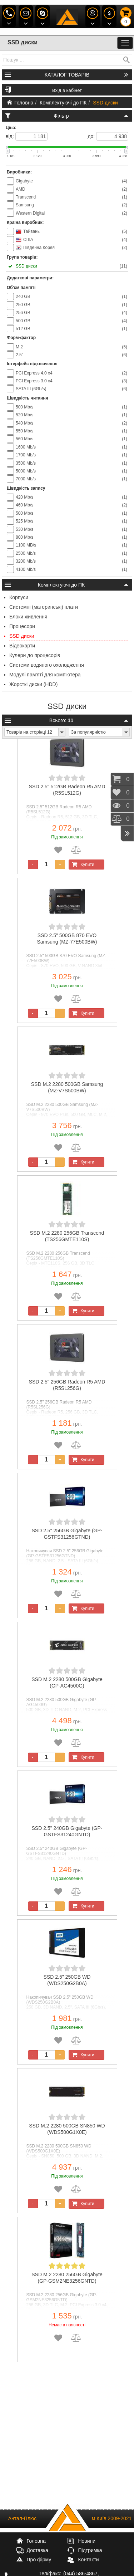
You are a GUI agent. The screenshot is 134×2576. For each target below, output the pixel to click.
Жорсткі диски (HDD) (33, 684)
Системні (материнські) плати (43, 607)
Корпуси (18, 597)
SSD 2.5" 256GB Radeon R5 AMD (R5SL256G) (67, 1385)
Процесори (22, 626)
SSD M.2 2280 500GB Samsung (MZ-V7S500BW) (67, 1087)
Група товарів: (22, 257)
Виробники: (19, 172)
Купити (81, 864)
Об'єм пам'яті (21, 287)
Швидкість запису (26, 488)
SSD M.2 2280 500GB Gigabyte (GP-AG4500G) (66, 1682)
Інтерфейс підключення (32, 363)
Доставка (37, 2550)
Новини (86, 2541)
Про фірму (39, 2559)
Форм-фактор (21, 337)
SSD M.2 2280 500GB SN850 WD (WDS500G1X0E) (67, 2129)
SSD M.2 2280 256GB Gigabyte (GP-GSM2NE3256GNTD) (66, 2278)
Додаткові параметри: (30, 277)
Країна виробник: (25, 222)
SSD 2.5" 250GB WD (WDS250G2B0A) (67, 1980)
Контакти (88, 2559)
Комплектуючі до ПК (63, 103)
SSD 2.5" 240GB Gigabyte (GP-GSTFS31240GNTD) (67, 1831)
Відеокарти (22, 645)
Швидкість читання (27, 398)
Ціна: (11, 127)
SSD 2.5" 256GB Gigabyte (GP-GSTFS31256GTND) (67, 1534)
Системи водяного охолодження (46, 665)
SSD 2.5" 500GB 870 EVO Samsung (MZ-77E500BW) (67, 938)
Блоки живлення (28, 616)
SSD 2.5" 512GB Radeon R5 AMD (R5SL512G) (67, 790)
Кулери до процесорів (34, 655)
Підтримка (90, 2550)
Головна (20, 103)
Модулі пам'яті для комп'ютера (45, 674)
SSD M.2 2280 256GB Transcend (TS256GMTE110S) (67, 1236)
